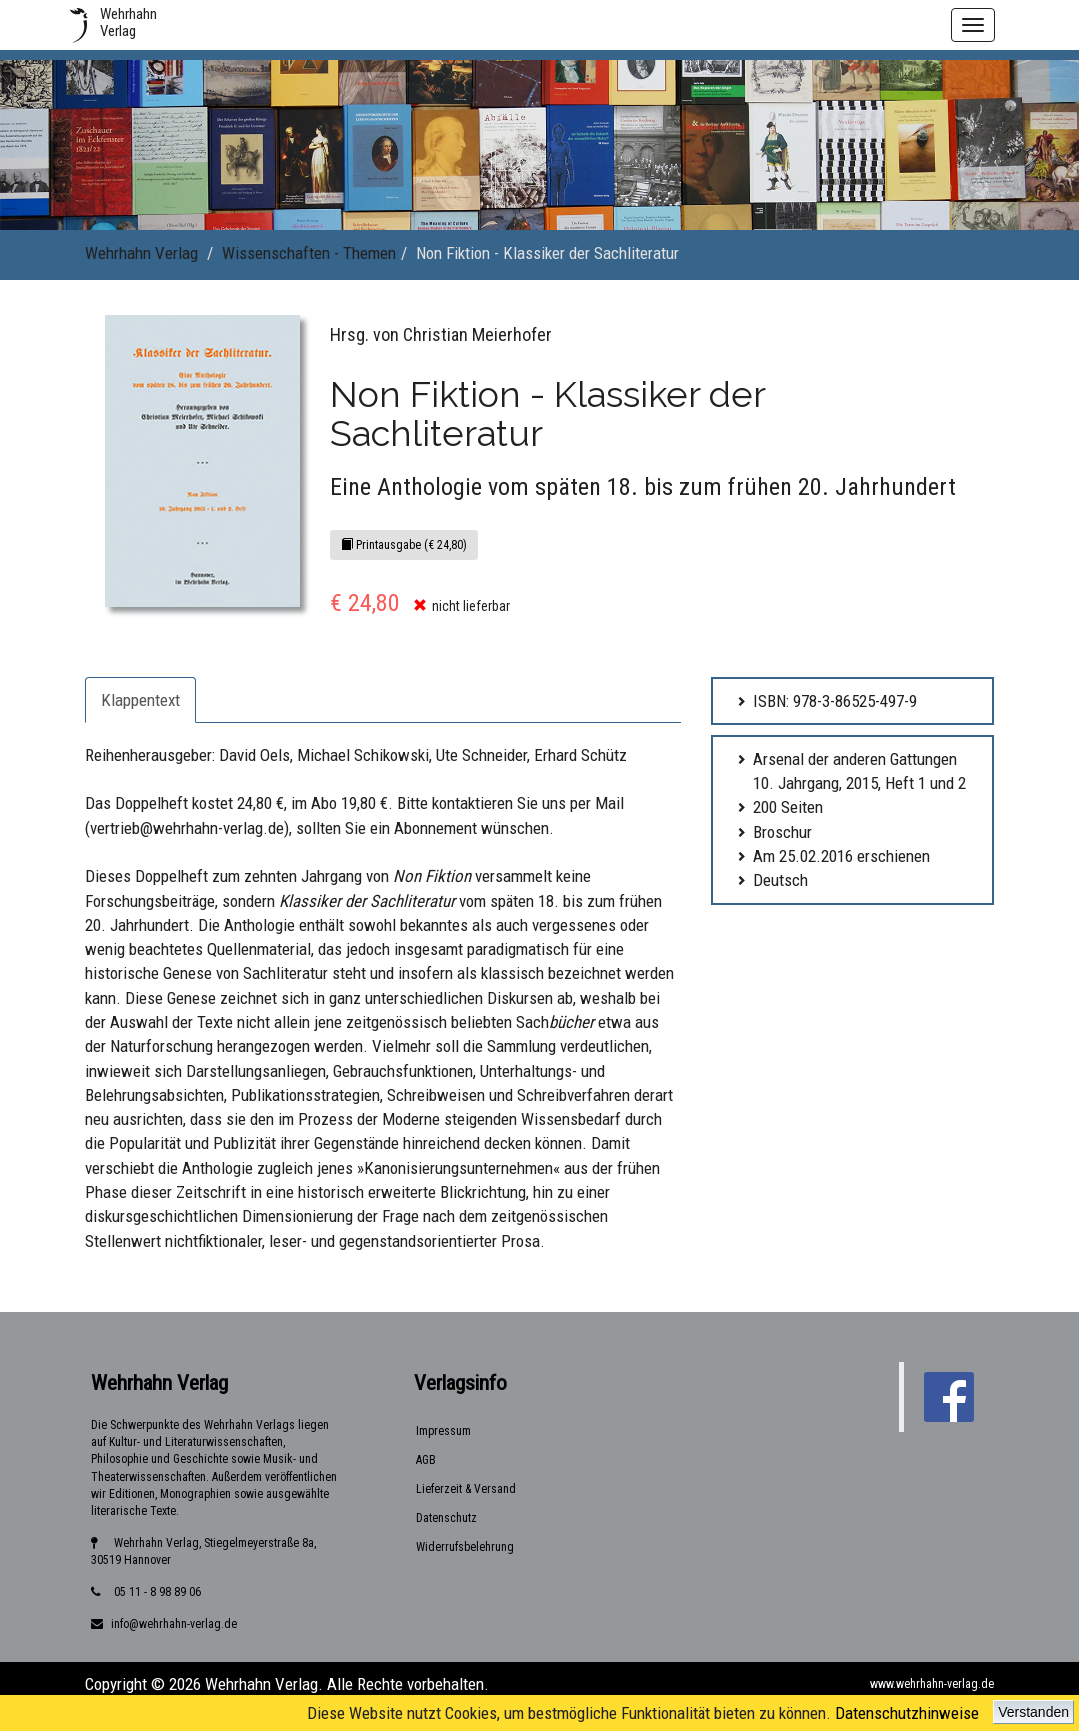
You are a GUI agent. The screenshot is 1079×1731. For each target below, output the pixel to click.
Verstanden (1033, 1712)
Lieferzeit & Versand (466, 1489)
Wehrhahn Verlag (141, 253)
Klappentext (140, 700)
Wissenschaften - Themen (309, 253)
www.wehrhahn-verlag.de (932, 1684)
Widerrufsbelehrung (465, 1547)
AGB (426, 1460)
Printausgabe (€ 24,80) (404, 545)
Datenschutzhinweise (907, 1713)
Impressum (443, 1431)
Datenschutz (446, 1518)
